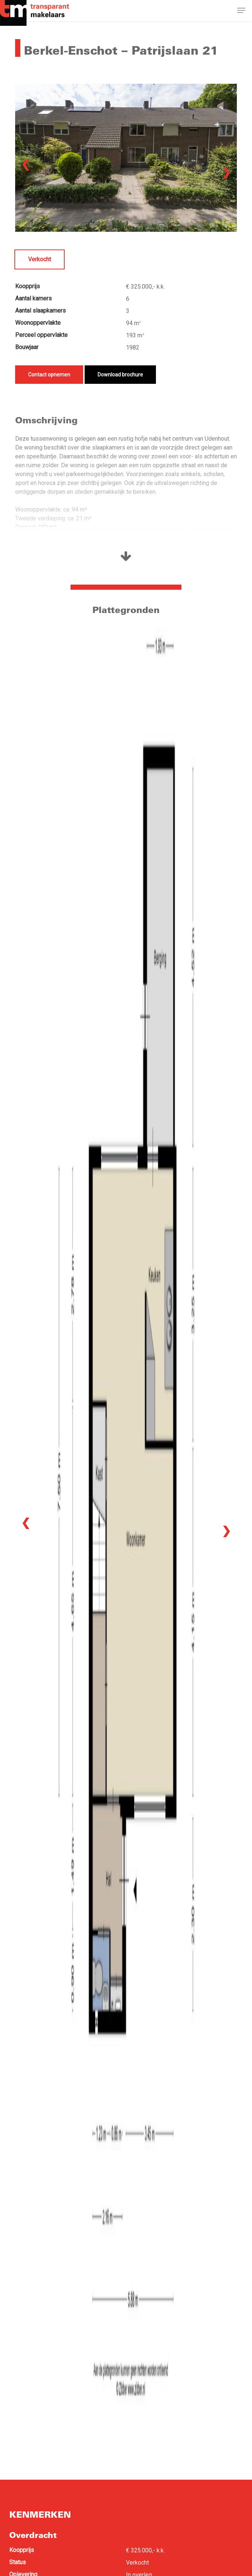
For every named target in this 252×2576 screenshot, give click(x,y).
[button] (241, 12)
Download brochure (120, 375)
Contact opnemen (49, 375)
